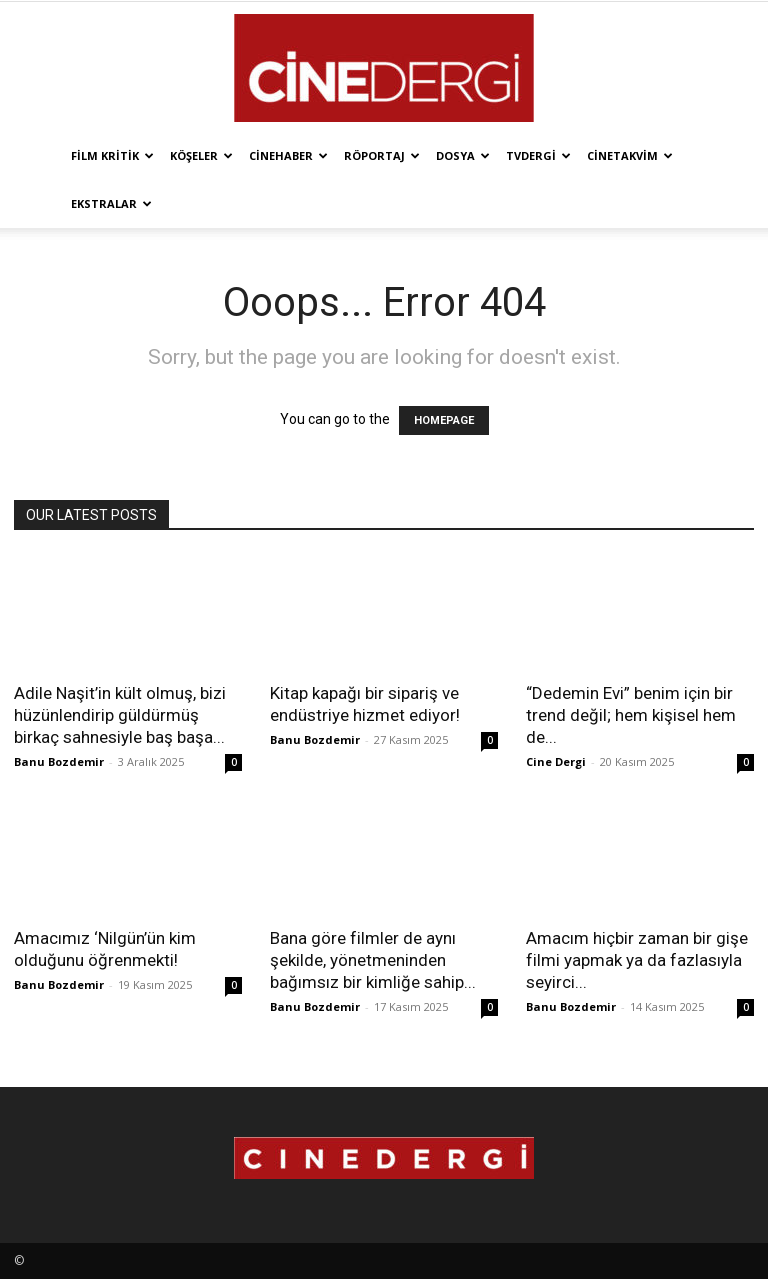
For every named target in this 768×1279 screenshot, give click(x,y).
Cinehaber (288, 155)
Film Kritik (112, 155)
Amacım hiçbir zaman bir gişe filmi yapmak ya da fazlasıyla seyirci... (637, 960)
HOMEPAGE (444, 420)
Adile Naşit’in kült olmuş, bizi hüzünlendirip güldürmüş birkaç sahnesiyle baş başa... (120, 715)
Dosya (463, 155)
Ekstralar (111, 203)
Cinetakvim (630, 155)
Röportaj (382, 155)
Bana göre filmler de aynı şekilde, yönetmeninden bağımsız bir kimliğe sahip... (373, 960)
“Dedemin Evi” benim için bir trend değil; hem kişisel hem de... (631, 715)
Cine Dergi (556, 761)
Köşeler (201, 155)
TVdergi (538, 155)
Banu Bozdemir (59, 761)
